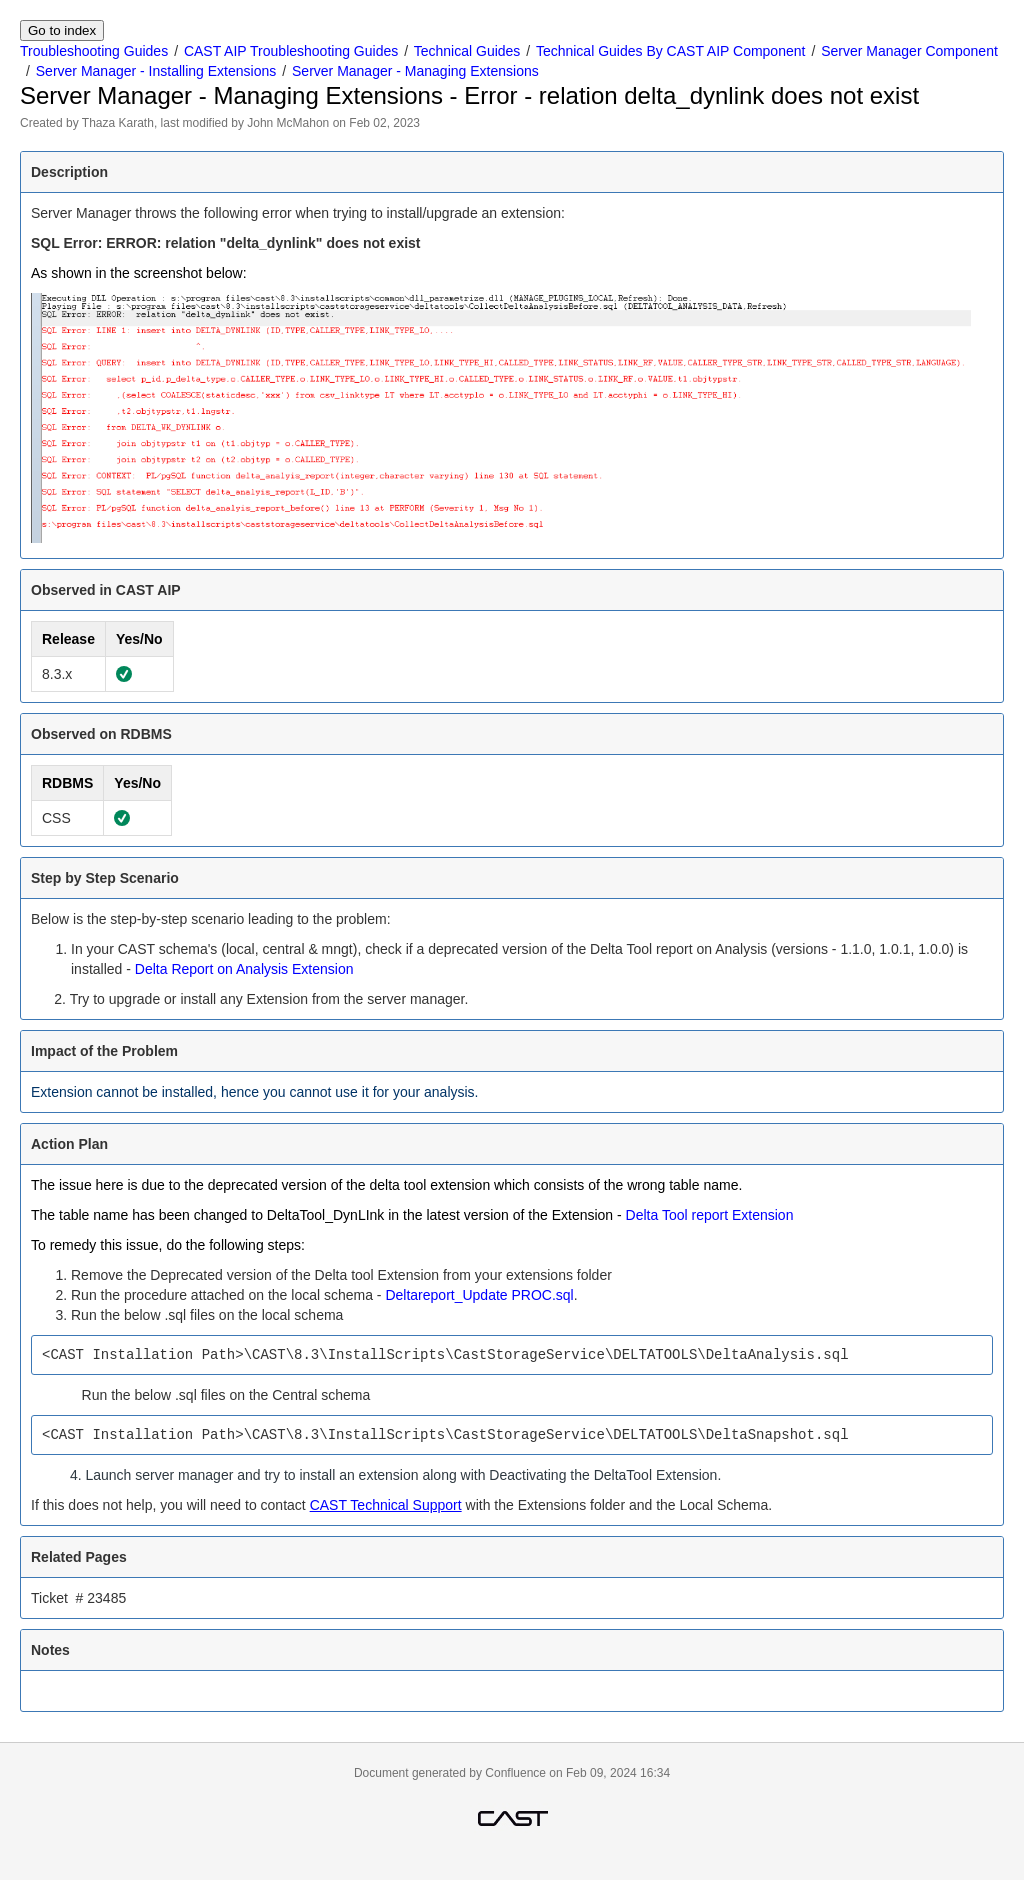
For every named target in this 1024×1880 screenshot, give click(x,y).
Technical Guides (467, 51)
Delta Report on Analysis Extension (244, 969)
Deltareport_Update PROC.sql (479, 1295)
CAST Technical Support (386, 1505)
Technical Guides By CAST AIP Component (671, 51)
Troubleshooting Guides (94, 51)
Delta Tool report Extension (710, 1215)
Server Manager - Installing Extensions (156, 71)
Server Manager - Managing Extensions (415, 71)
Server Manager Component (909, 51)
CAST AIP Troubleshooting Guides (291, 51)
